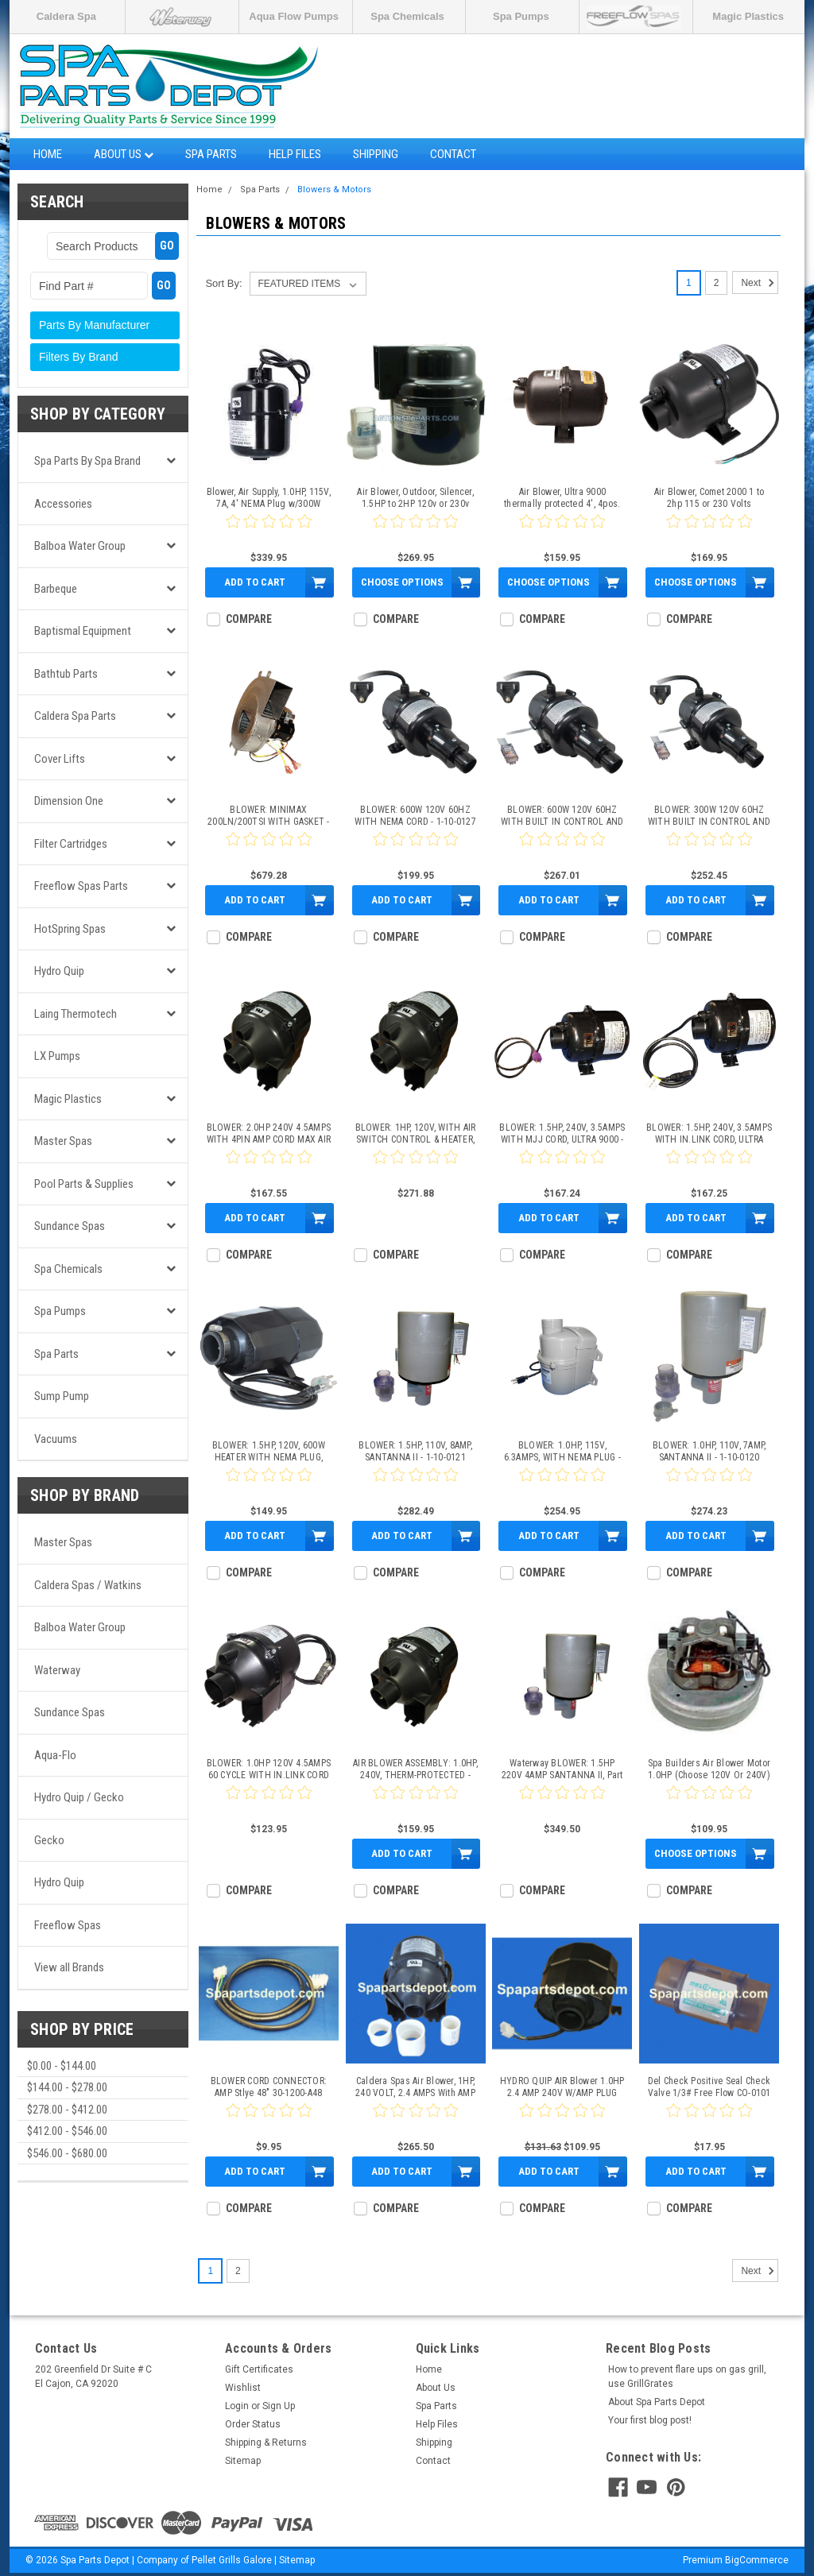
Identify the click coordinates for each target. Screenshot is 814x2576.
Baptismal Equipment (82, 631)
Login (237, 2406)
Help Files (295, 154)
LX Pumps (57, 1056)
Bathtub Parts (66, 674)
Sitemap (243, 2460)
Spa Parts (211, 154)
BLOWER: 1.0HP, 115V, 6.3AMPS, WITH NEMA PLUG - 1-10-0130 (562, 1452)
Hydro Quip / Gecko (79, 1797)
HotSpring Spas (70, 929)
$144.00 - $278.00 (67, 2087)
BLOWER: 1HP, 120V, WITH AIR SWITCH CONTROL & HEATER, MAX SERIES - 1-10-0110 (415, 1134)
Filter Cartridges (70, 844)
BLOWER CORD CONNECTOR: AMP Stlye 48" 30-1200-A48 (269, 2086)
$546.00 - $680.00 (67, 2153)
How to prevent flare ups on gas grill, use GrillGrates (687, 2376)
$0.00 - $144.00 (61, 2066)
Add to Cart (254, 582)
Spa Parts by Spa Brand (87, 461)
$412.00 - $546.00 (67, 2131)
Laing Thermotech (75, 1014)
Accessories (63, 504)
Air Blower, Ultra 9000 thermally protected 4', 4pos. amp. (562, 498)
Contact (453, 154)
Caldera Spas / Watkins (87, 1585)
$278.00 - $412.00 (67, 2109)
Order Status (253, 2424)
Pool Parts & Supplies (84, 1184)
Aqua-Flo (55, 1755)
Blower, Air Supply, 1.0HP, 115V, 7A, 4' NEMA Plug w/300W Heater (269, 498)
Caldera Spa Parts (75, 716)
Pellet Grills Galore (232, 2560)
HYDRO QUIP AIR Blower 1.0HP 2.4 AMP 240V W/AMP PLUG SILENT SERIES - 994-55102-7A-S (562, 2087)
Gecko (49, 1840)
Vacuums (55, 1439)
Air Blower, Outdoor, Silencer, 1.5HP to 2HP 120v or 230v (415, 497)
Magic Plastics (748, 16)
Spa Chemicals (407, 16)
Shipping (375, 154)
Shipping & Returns (266, 2442)
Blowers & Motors (334, 189)
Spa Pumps (521, 16)
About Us (123, 154)
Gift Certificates (259, 2369)
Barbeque (55, 589)
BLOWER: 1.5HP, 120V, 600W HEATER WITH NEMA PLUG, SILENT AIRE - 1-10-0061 (268, 1452)
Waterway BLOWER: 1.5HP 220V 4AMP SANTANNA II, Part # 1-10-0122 (562, 1769)
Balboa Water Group (80, 546)
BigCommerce (757, 2560)
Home (47, 154)
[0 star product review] (269, 530)
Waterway (57, 1670)
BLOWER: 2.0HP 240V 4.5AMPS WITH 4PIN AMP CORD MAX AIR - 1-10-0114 (269, 1134)
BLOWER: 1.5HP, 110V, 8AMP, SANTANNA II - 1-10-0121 (415, 1451)
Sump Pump (61, 1396)
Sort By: (223, 283)
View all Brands (69, 1967)
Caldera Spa (66, 16)
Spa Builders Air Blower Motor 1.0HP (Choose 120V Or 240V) (709, 1769)
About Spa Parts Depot (656, 2402)
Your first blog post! (650, 2420)
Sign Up (278, 2406)
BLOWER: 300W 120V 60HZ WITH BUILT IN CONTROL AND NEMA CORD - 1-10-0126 (709, 816)
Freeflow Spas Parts (81, 886)
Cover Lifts (59, 759)
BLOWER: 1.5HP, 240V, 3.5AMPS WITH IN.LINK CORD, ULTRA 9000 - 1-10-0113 (709, 1134)
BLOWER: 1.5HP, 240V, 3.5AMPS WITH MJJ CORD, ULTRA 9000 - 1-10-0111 (562, 1134)
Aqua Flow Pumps (294, 16)
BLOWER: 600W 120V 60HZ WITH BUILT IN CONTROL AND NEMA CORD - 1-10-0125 (562, 816)
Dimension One (68, 801)
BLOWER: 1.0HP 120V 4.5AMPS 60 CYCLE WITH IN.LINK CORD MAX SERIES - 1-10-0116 (269, 1769)
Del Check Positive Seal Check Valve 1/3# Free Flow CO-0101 (709, 2086)
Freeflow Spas (67, 1925)
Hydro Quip (59, 971)
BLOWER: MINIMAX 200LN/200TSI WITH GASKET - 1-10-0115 (268, 816)
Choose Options (402, 582)
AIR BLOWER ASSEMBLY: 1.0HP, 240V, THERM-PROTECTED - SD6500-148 (415, 1769)
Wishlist (243, 2387)
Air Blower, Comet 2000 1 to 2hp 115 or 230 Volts (709, 497)
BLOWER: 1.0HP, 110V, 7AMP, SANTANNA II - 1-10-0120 (709, 1451)
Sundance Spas (69, 1226)
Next (759, 283)
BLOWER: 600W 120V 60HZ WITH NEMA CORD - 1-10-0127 (415, 815)
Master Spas (63, 1141)
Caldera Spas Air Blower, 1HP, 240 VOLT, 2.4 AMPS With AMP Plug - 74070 (415, 2087)
